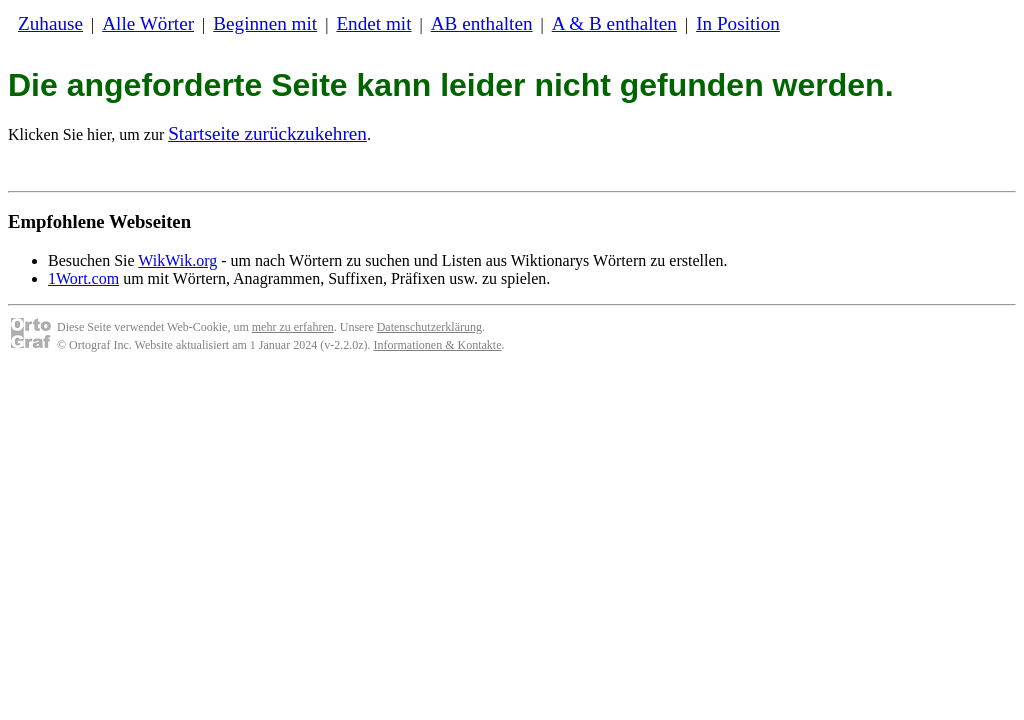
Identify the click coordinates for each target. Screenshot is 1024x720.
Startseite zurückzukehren (267, 133)
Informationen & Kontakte (438, 345)
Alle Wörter (148, 23)
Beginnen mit (265, 23)
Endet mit (373, 23)
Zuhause (50, 23)
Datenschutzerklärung (429, 327)
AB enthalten (482, 23)
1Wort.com (83, 278)
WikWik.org (177, 260)
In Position (738, 23)
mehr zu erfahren (293, 327)
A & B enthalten (614, 23)
